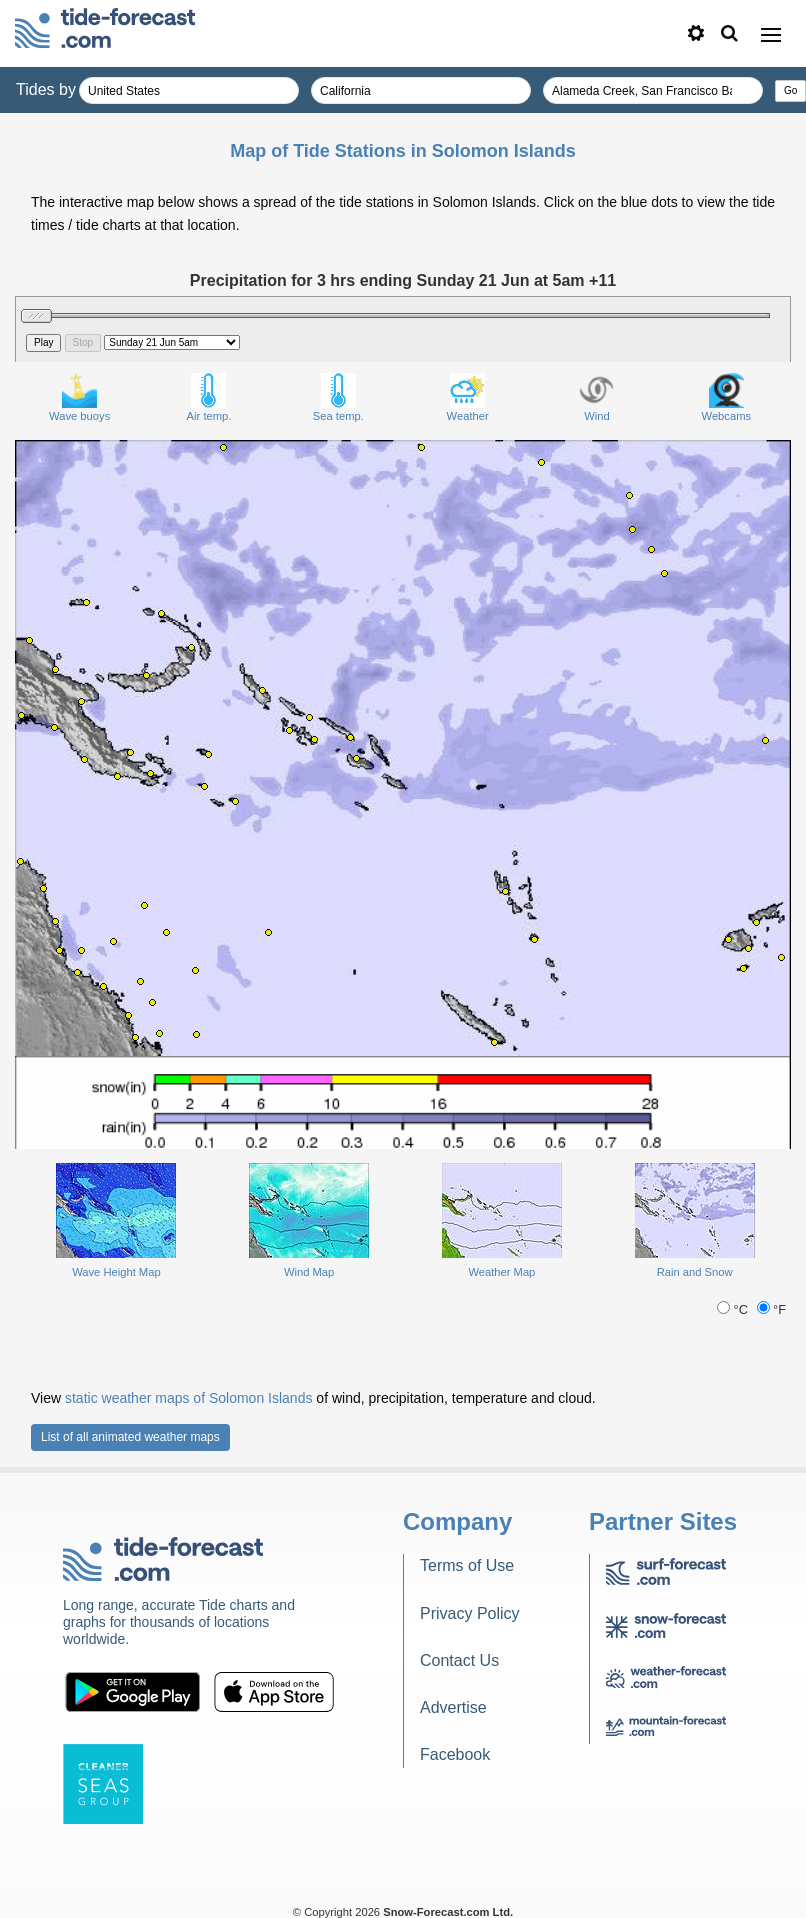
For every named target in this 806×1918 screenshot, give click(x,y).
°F (772, 1309)
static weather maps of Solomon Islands (188, 1398)
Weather (468, 397)
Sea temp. (338, 397)
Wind (596, 397)
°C (734, 1309)
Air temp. (209, 397)
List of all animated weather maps (130, 1437)
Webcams (727, 397)
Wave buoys (79, 397)
